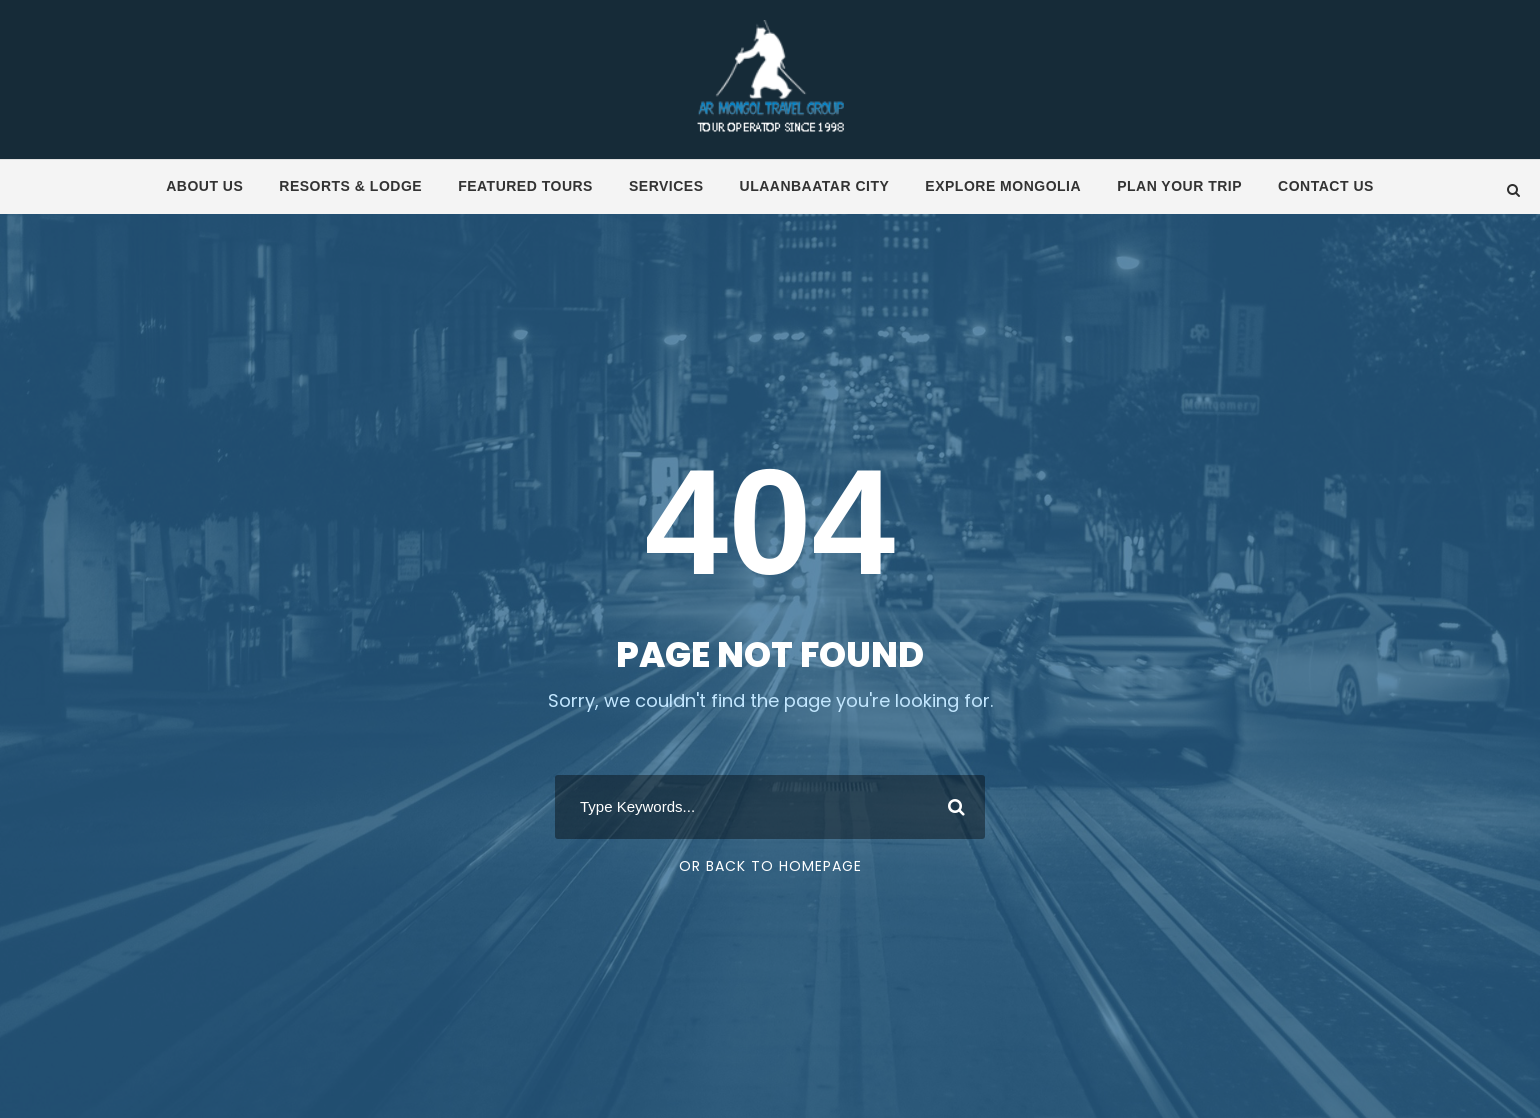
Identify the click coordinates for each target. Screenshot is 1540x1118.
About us (204, 186)
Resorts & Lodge (350, 186)
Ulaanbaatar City (815, 186)
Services (666, 186)
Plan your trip (1179, 186)
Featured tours (525, 186)
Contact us (1326, 186)
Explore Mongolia (1003, 186)
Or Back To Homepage (770, 866)
